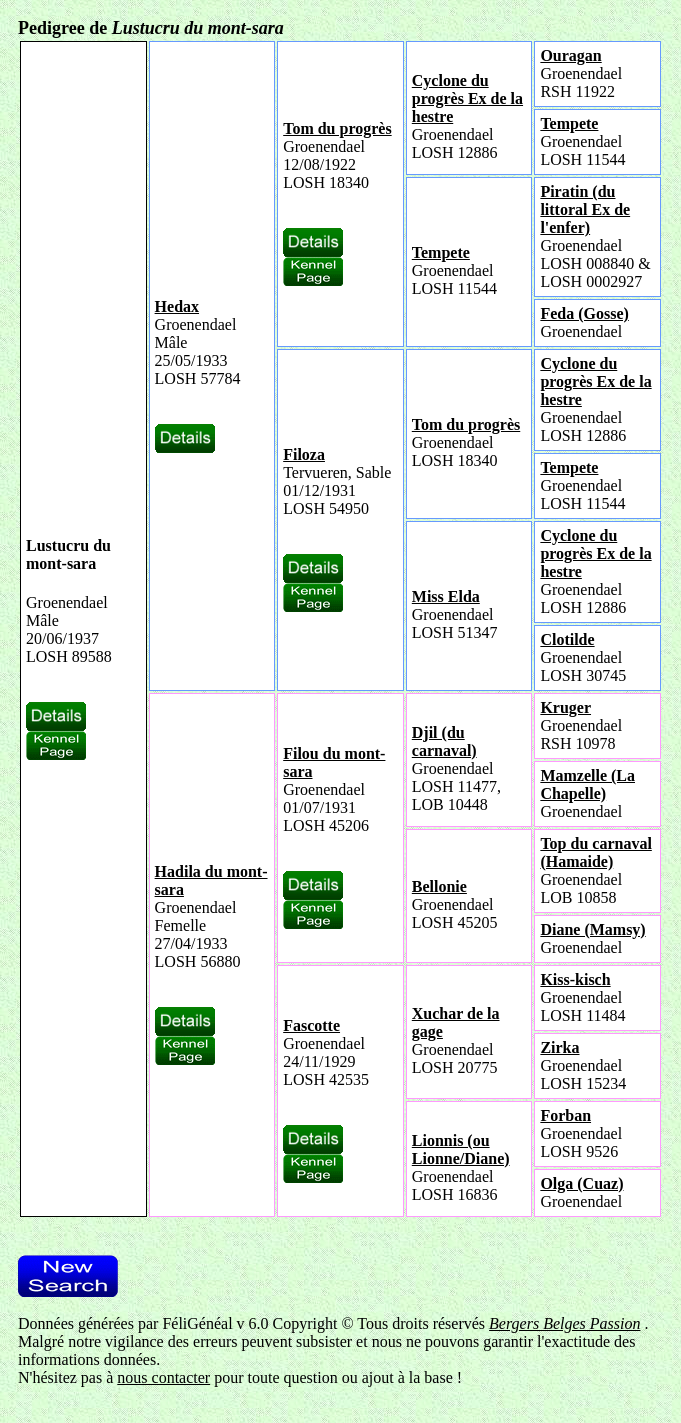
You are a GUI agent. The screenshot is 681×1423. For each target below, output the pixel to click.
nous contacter (163, 1377)
